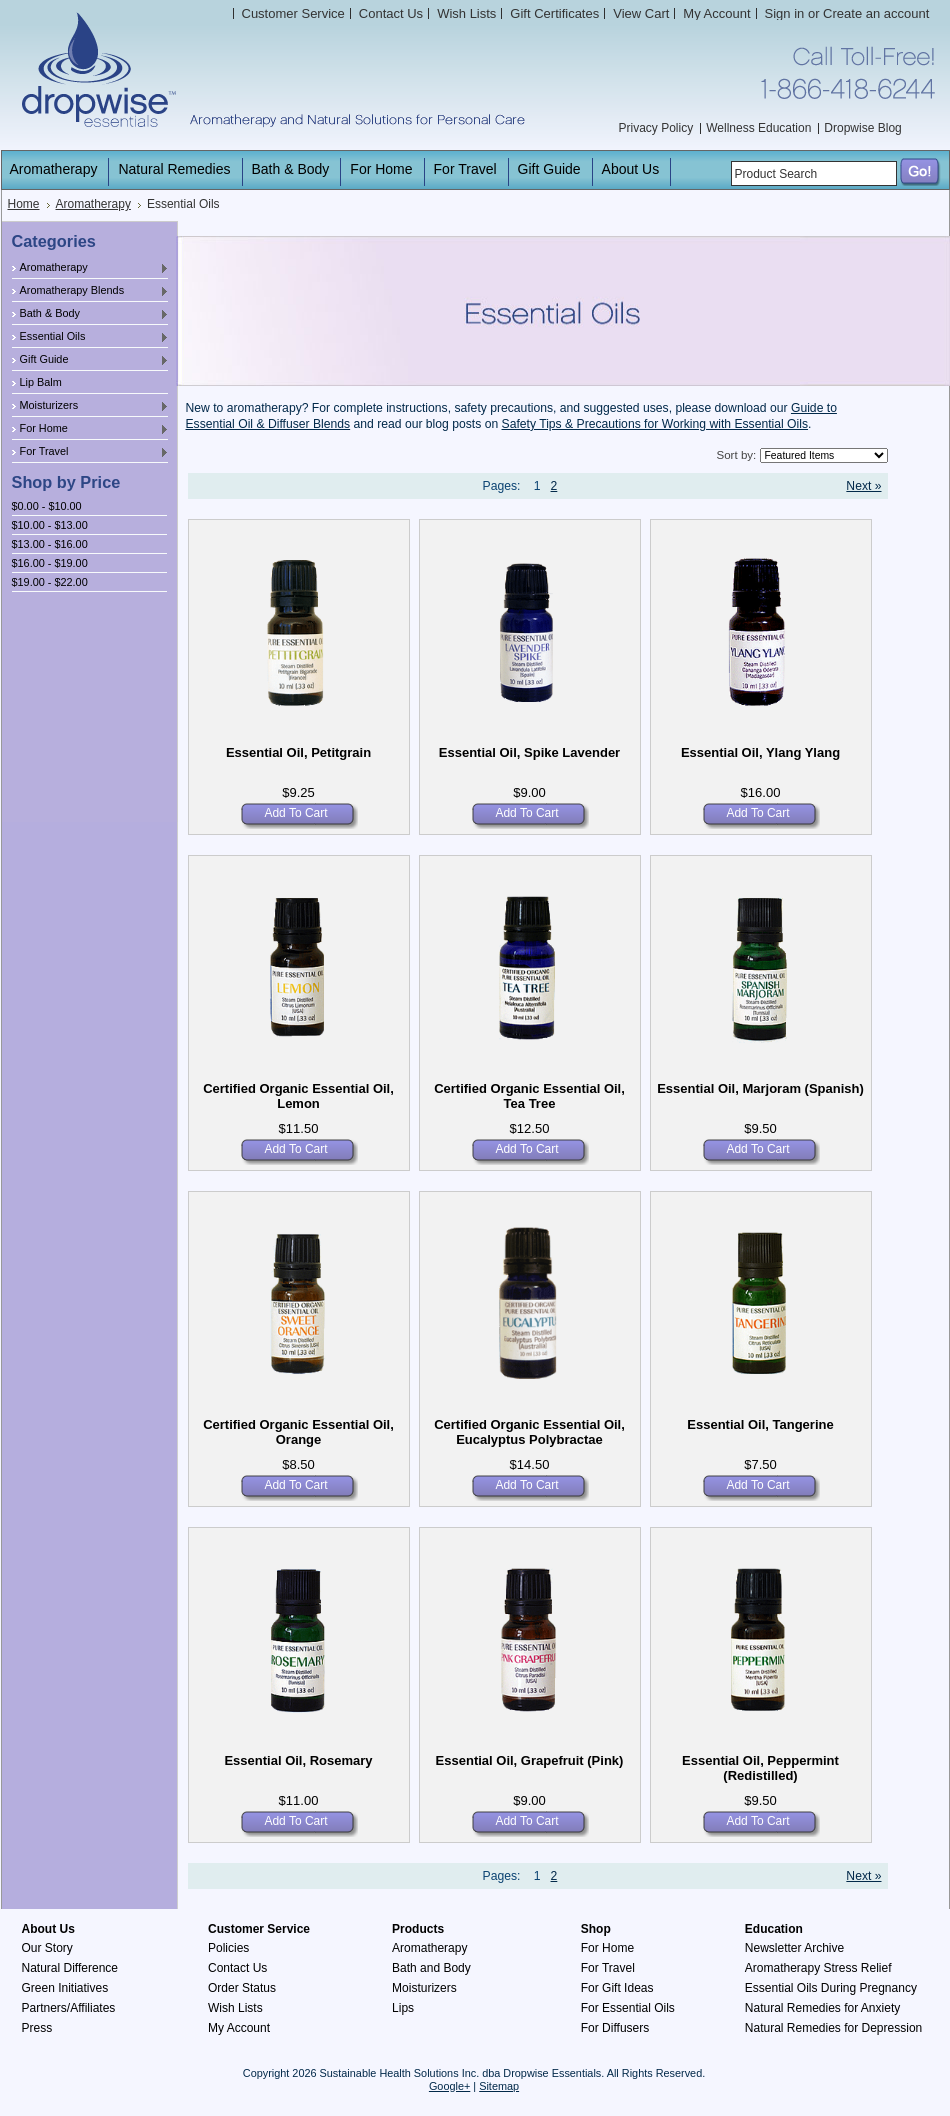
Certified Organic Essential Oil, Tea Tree (529, 1096)
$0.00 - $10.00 (47, 506)
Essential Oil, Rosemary (298, 1760)
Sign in (785, 13)
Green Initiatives (65, 1988)
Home (24, 204)
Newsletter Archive (794, 1948)
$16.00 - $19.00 (50, 563)
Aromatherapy (93, 204)
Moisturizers (91, 406)
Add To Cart (295, 813)
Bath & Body (91, 314)
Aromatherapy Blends (91, 291)
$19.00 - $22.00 (50, 582)
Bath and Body (431, 1968)
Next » (863, 486)
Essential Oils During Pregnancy (831, 1988)
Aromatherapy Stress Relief (818, 1968)
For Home (91, 429)
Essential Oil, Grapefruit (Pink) (530, 1760)
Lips (403, 2008)
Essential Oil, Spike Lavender (529, 752)
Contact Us (237, 1968)
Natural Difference (70, 1968)
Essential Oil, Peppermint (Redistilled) (760, 1768)
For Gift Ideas (617, 1988)
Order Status (242, 1988)
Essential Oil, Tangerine (760, 1424)
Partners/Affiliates (69, 2008)
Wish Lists (235, 2008)
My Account (716, 13)
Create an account (876, 13)
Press (37, 2028)
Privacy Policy (656, 128)
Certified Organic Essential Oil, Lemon (298, 1096)
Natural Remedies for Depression (833, 2028)
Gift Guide (91, 360)
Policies (228, 1948)
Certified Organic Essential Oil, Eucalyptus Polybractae (529, 1432)
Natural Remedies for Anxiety (822, 2008)
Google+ (449, 2086)
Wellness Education (758, 128)
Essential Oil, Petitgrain (298, 752)
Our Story (47, 1948)
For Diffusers (615, 2028)
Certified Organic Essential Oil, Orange (298, 1432)
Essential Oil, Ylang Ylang (760, 752)
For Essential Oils (628, 2008)
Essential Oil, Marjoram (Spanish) (760, 1088)
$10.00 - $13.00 (50, 525)
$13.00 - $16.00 (50, 544)
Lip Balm (41, 382)
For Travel (91, 452)
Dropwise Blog (862, 128)
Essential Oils (91, 337)
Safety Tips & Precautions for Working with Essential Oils (655, 424)
